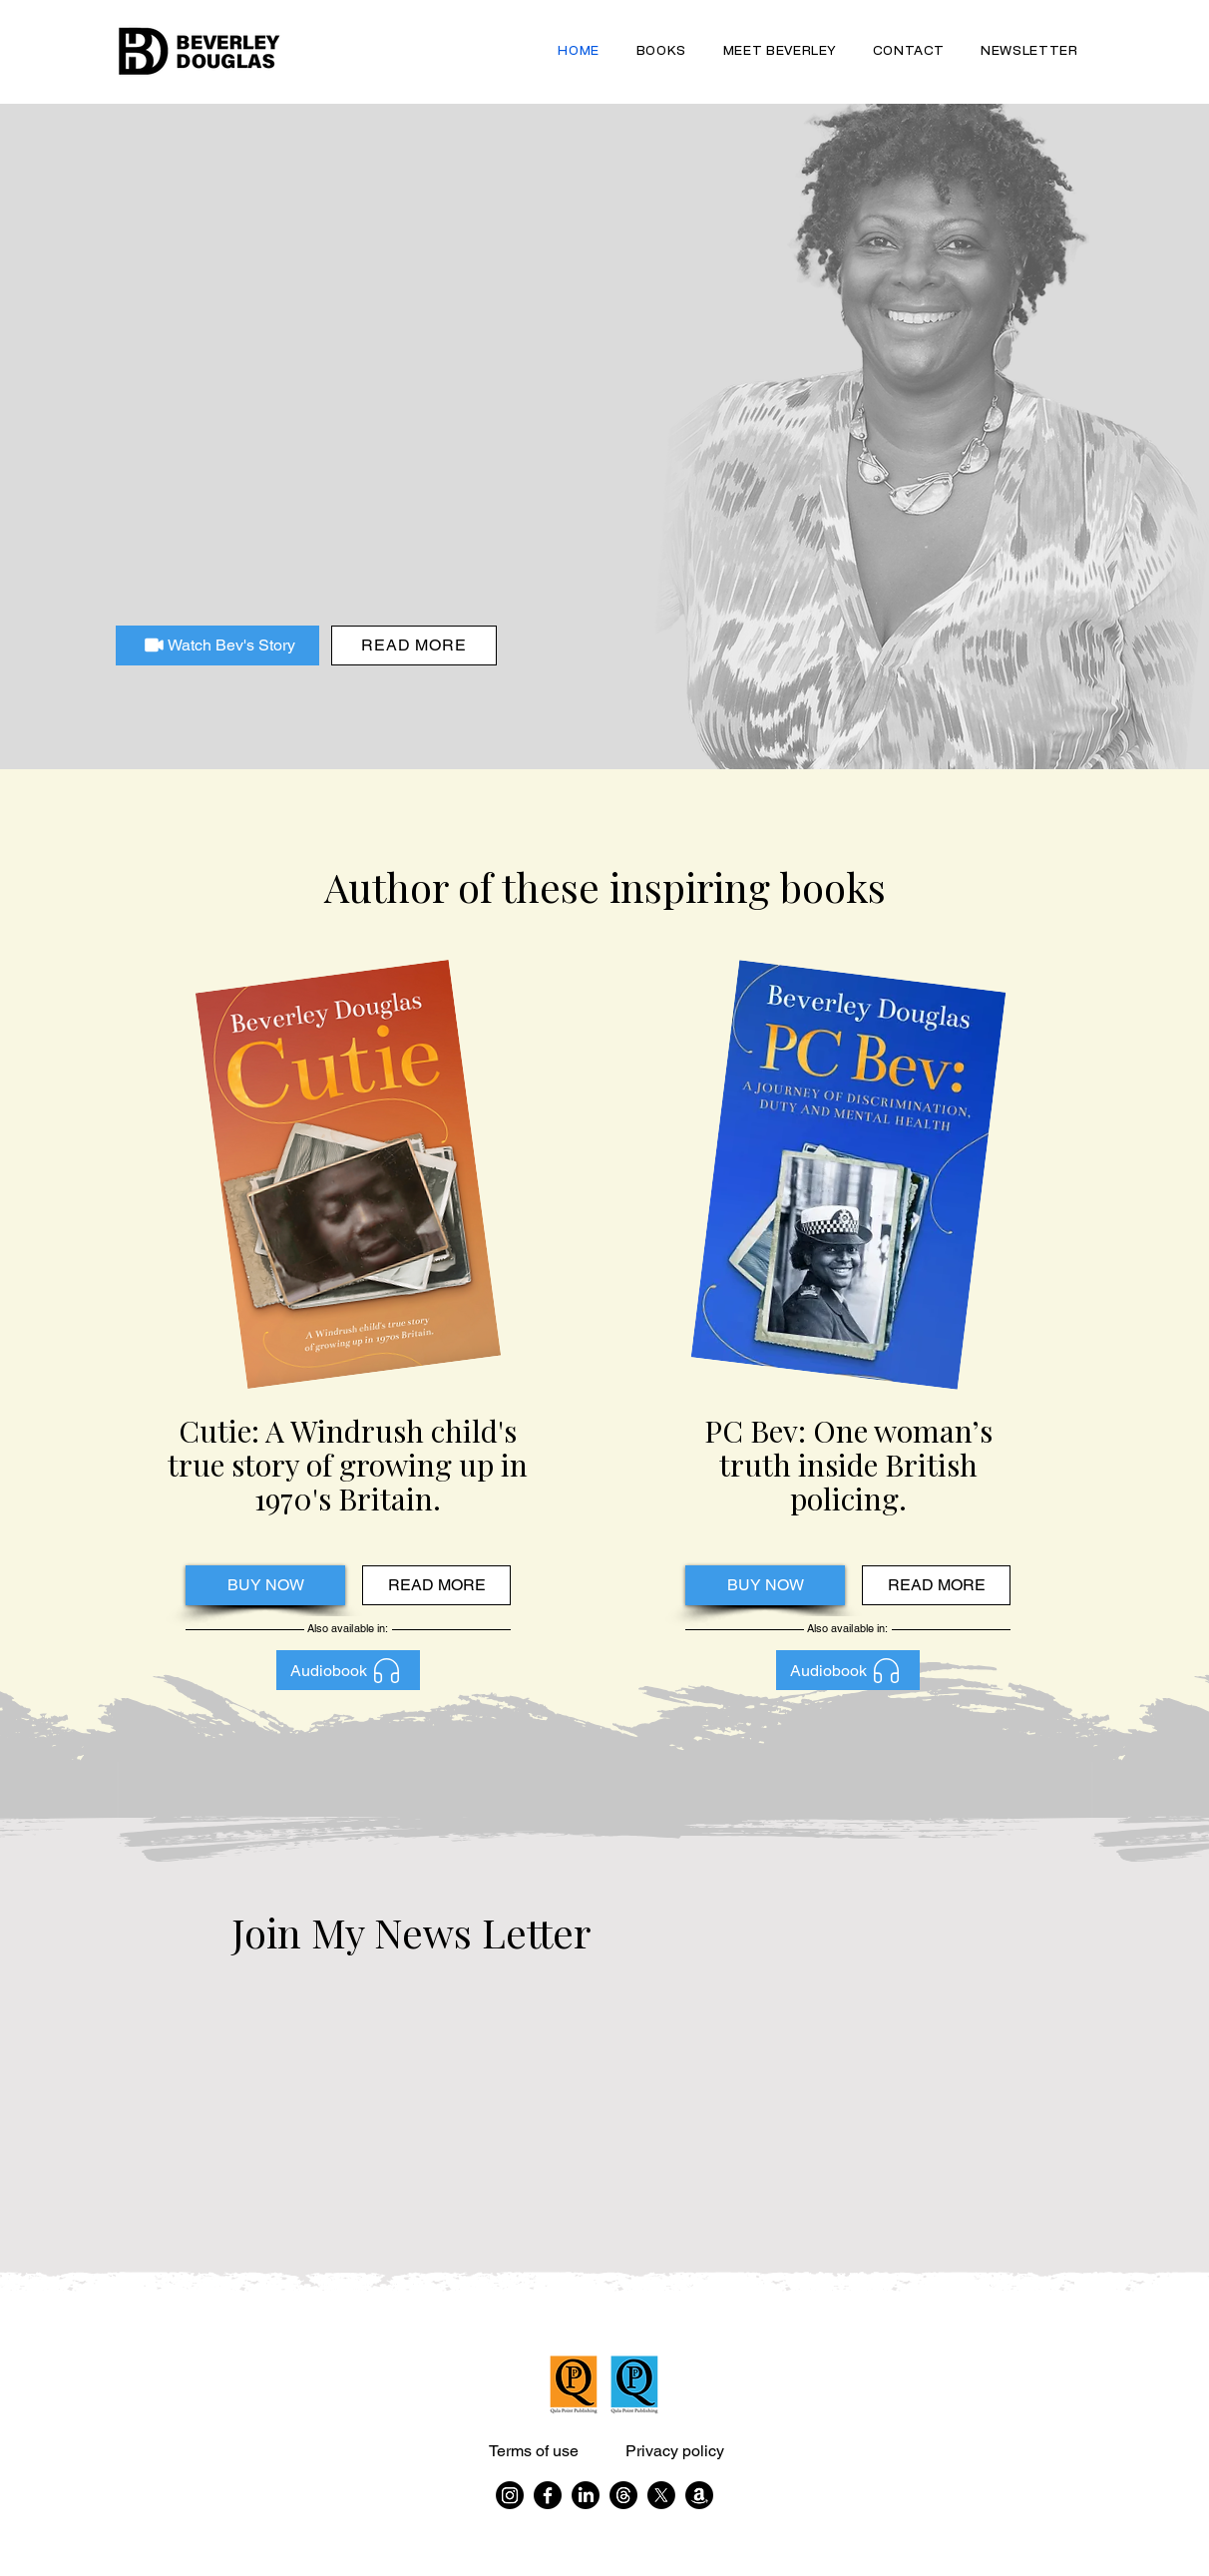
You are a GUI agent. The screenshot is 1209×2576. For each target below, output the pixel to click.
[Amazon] (699, 2495)
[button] (660, 52)
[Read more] (414, 645)
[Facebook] (548, 2495)
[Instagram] (510, 2495)
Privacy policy (674, 2450)
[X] (661, 2495)
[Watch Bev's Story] (217, 645)
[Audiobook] (348, 1670)
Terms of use (534, 2450)
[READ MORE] (436, 1585)
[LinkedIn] (586, 2495)
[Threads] (623, 2495)
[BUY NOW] (265, 1585)
